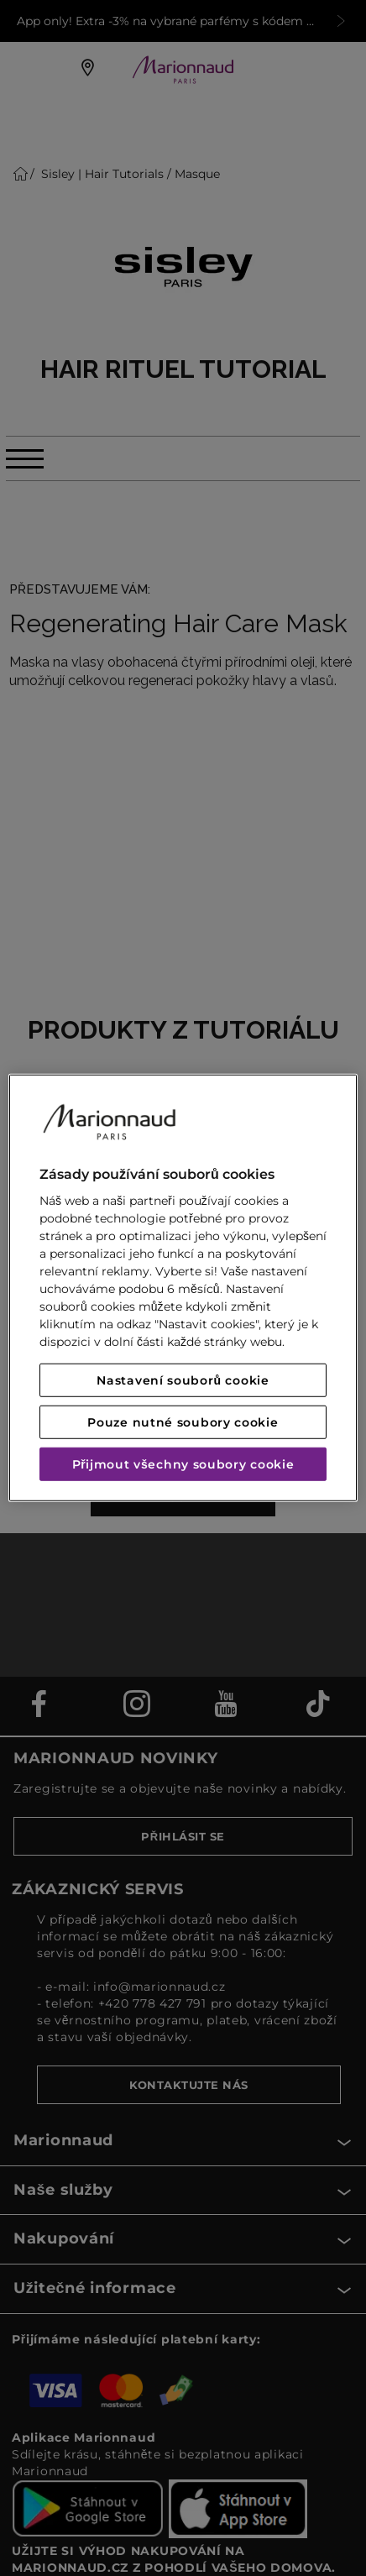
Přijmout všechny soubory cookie (183, 1464)
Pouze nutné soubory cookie (182, 1422)
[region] (183, 1288)
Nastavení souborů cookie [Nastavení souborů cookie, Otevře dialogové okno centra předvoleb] (183, 1380)
